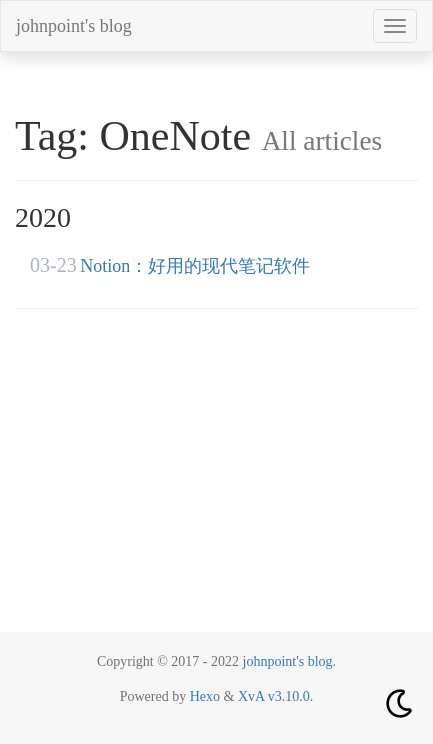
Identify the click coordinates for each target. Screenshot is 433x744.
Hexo (204, 696)
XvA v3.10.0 (274, 696)
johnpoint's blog (74, 26)
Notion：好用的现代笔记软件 (195, 266)
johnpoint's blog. (290, 661)
